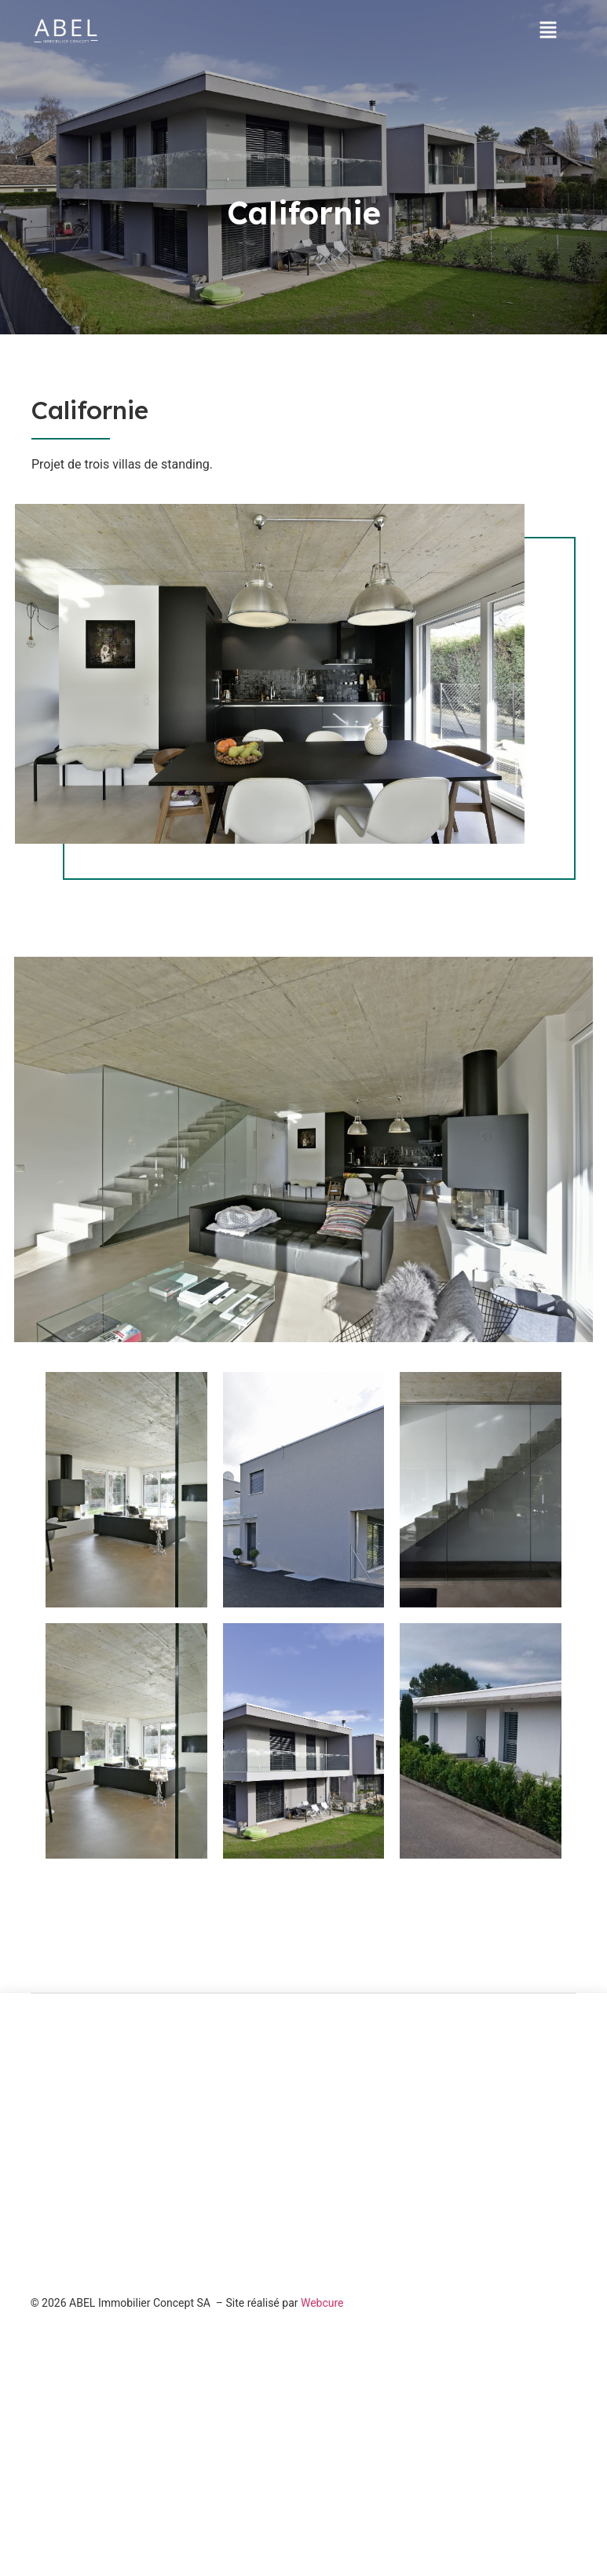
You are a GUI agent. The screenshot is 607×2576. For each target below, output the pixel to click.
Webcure (322, 2303)
